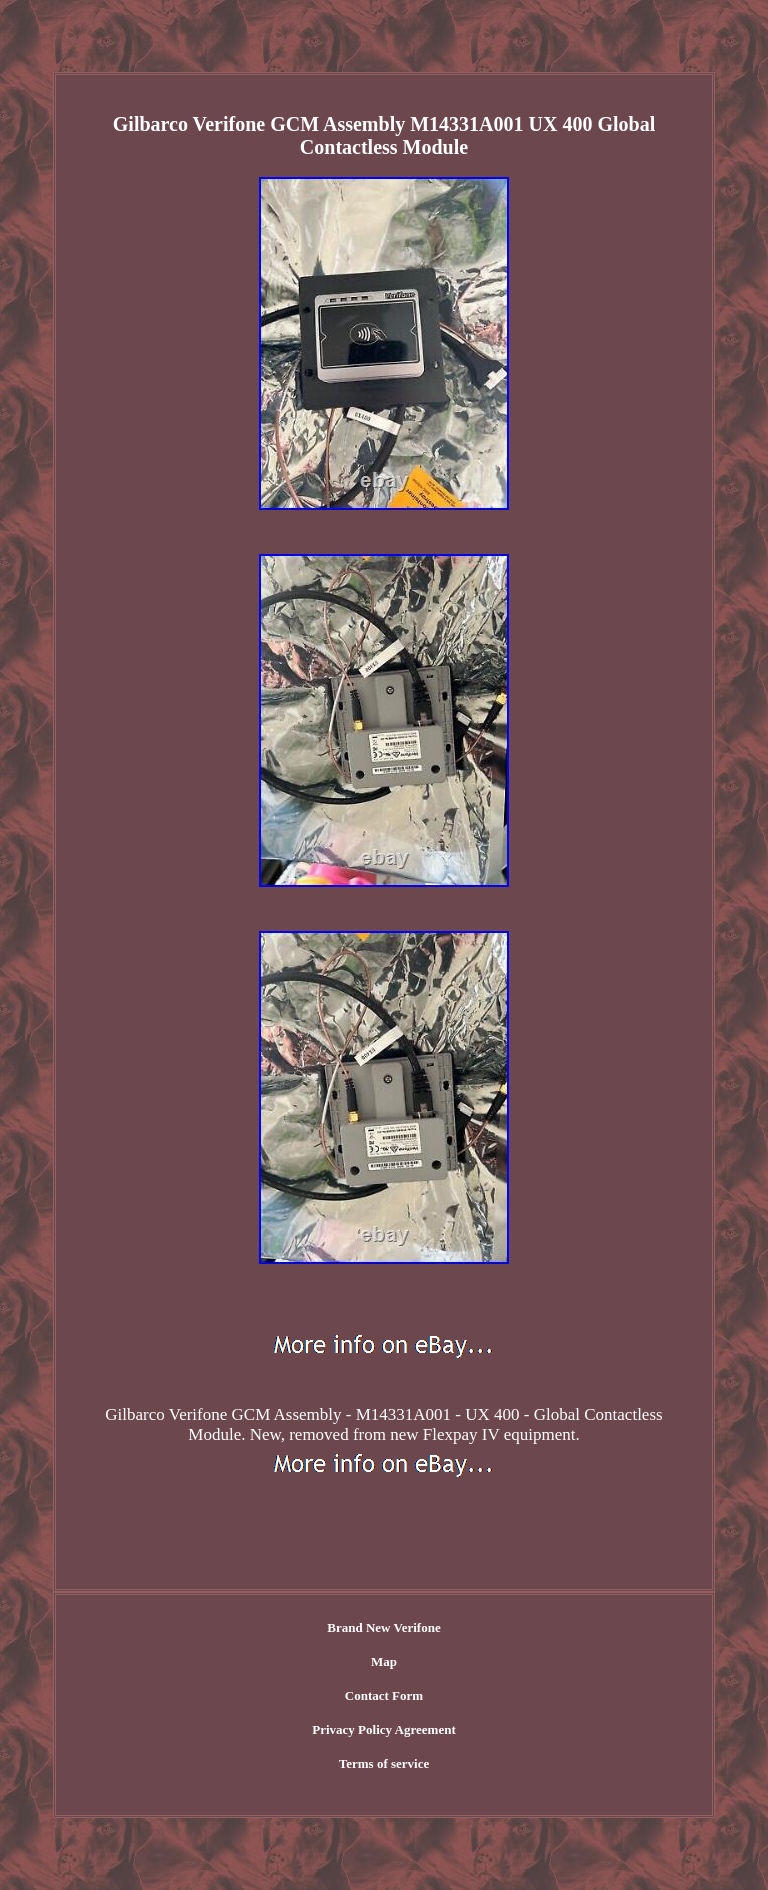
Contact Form (384, 1695)
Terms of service (384, 1763)
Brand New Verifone (383, 1627)
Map (384, 1661)
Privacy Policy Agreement (383, 1729)
